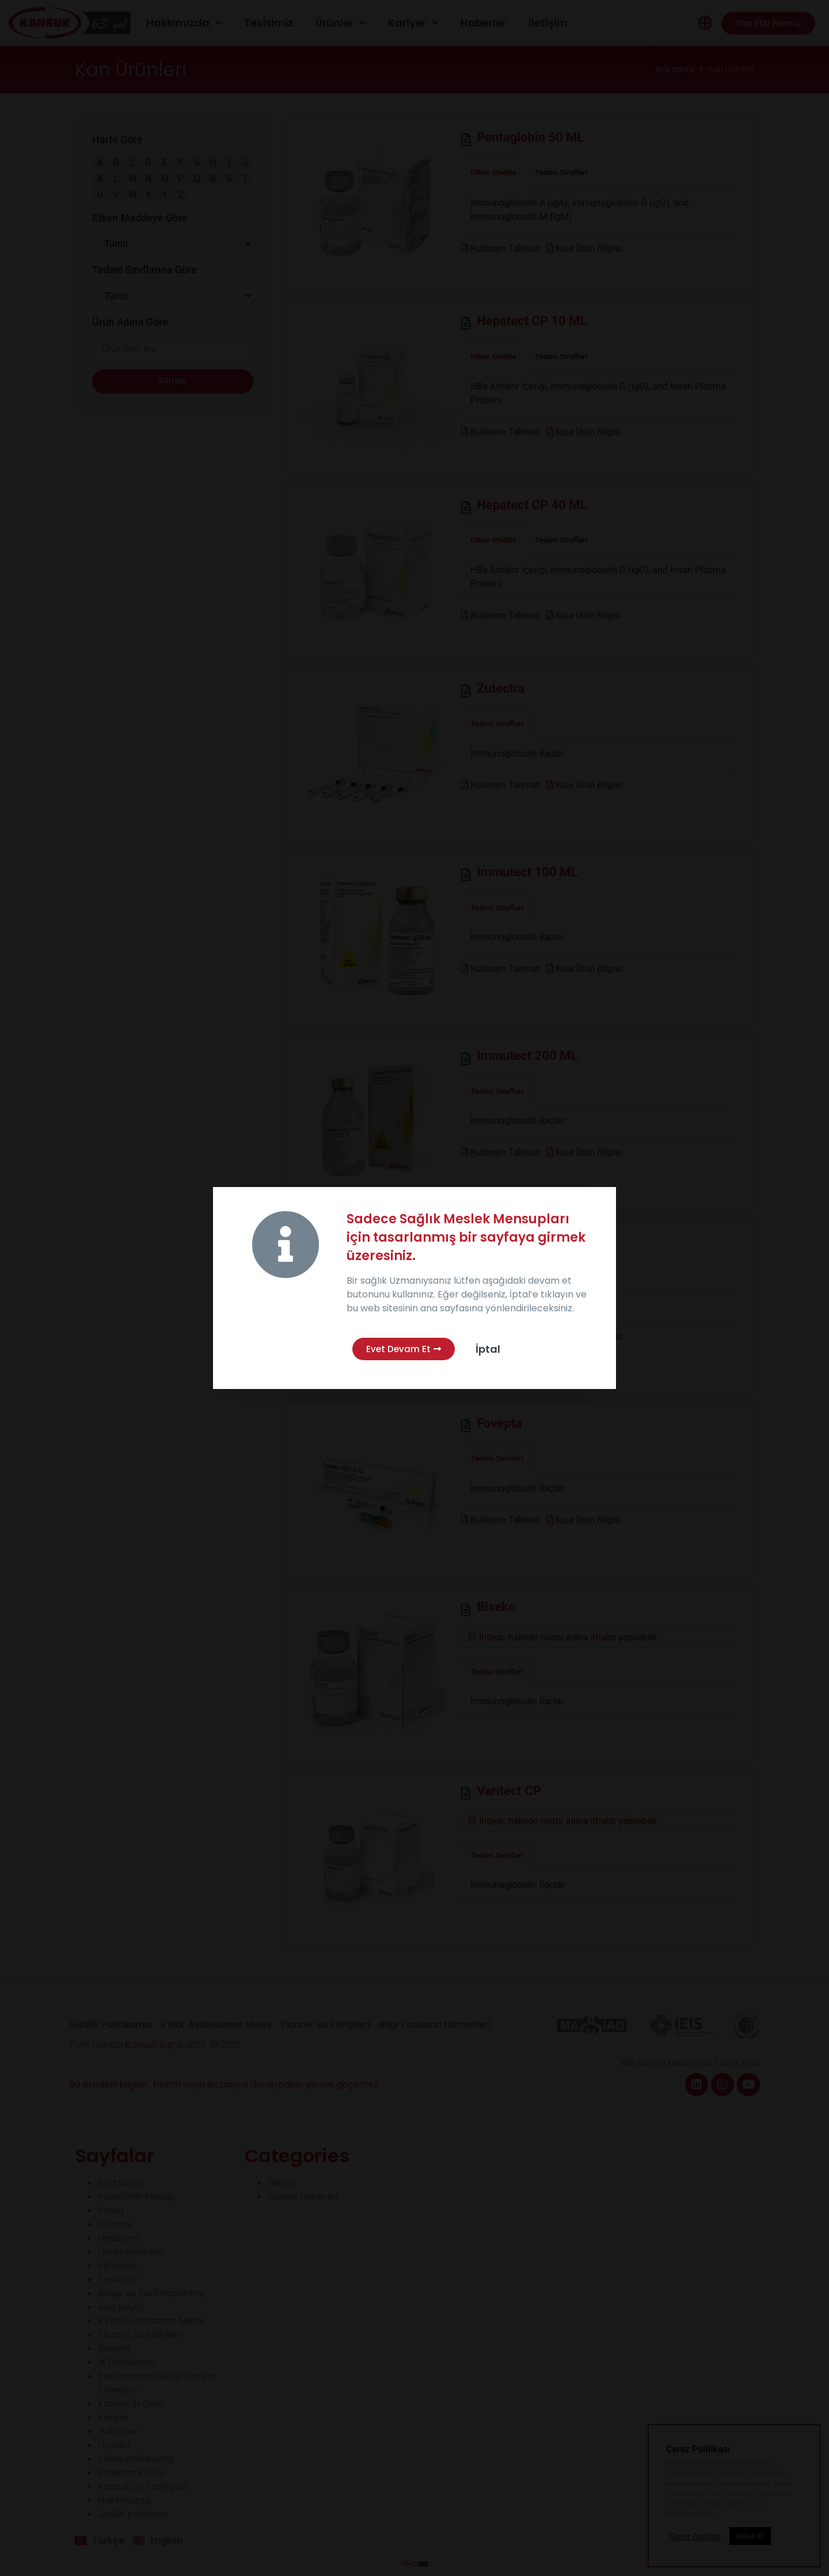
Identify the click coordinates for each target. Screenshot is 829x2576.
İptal (488, 1349)
